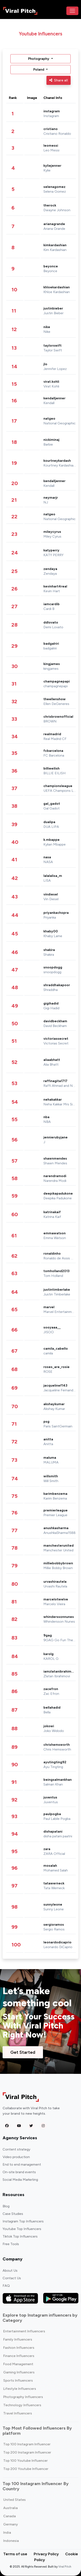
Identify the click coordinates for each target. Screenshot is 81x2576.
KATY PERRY (53, 555)
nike (47, 327)
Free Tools (11, 2244)
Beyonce (50, 271)
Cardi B (48, 609)
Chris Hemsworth (57, 1749)
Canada (9, 2516)
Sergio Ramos (54, 1929)
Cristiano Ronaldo (57, 134)
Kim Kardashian (55, 250)
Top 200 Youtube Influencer (25, 2469)
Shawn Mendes (55, 1163)
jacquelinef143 (55, 1385)
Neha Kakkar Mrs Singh (59, 1104)
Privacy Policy (46, 2554)
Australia (10, 2508)
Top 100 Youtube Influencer (25, 2461)
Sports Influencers (18, 2380)
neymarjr (51, 498)
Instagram (51, 116)
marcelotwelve (56, 1599)
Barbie (48, 444)
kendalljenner (54, 398)
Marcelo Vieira (54, 1604)
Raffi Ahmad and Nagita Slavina (59, 1086)
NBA (47, 1122)
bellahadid (52, 1707)
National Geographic (59, 423)
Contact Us (12, 2278)
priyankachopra (56, 913)
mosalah (50, 1866)
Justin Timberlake (56, 1294)
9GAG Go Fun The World (59, 1640)
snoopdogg (53, 967)
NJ (45, 502)
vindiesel (51, 894)
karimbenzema (55, 1494)
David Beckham (55, 1026)
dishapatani (53, 1831)
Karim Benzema (55, 1498)
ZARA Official (54, 1854)
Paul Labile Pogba (56, 1819)
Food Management (18, 2364)
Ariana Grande (54, 229)
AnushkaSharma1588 (59, 1533)
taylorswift (52, 346)
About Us (10, 2270)
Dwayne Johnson (56, 210)
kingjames (52, 664)
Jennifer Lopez (55, 369)
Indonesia (11, 2541)
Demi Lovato (53, 627)
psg (46, 1422)
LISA (47, 880)
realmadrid (52, 734)
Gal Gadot (51, 808)
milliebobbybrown (58, 1563)
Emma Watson (54, 1238)
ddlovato (51, 622)
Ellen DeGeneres (56, 704)
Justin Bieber (53, 313)
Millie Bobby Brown (58, 1568)
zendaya (50, 569)
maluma (50, 1458)
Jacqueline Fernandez (59, 1390)
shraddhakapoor (57, 985)
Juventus (50, 1802)
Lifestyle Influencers (19, 2389)
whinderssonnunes (59, 1617)
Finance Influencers (18, 2356)
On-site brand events (19, 2172)
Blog (6, 2206)
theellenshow (55, 699)
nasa (47, 857)
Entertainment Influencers (24, 2331)
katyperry (51, 550)
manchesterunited (59, 1546)
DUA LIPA (51, 827)
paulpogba (52, 1814)
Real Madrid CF (55, 739)
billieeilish (51, 768)
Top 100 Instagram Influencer (27, 2444)
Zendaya (50, 574)
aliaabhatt (52, 1060)
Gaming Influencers (19, 2372)
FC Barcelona (53, 755)
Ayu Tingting (53, 1767)
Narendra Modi (54, 1181)
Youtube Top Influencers (22, 2229)
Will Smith (50, 1481)
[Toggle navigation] (72, 10)
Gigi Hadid (51, 1008)
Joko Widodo (53, 1731)
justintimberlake (57, 1290)
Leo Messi (51, 150)
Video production (16, 2157)
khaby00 (51, 931)
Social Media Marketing (20, 2180)
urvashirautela (55, 1582)
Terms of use (15, 2554)
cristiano (51, 129)
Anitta (48, 1444)
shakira (49, 950)
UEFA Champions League (59, 791)
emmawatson (55, 1233)
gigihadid (51, 1003)
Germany (10, 2524)
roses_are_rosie (56, 1367)
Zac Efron (51, 1694)
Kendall (48, 403)
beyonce (51, 266)
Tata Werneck (54, 1888)
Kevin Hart (51, 591)
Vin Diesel (51, 899)
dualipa (49, 822)
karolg (48, 1654)
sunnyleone (53, 1904)
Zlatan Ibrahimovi (56, 1676)
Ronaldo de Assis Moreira (59, 1258)
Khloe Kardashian (56, 292)
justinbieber (53, 308)
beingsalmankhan (58, 1780)
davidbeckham (55, 1021)
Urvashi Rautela (55, 1586)
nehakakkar (53, 1100)
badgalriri (51, 644)
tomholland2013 (56, 1271)
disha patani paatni (57, 1836)
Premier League (55, 1515)
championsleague (58, 786)
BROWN (50, 721)
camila (48, 1353)
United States (14, 2500)
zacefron (51, 1689)
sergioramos (54, 1925)
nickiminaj (51, 440)
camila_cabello (56, 1349)
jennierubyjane (55, 1137)
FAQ (6, 2286)
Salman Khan (53, 1784)
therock (50, 205)
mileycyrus (52, 532)
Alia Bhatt (51, 1065)
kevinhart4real (55, 586)
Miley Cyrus (52, 536)
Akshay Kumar (54, 1409)
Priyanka (49, 917)
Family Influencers (17, 2339)
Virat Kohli (51, 386)
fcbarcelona (53, 751)
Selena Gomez (54, 192)
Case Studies (13, 2214)
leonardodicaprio (57, 1942)
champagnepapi (57, 681)
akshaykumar (54, 1404)
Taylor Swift (52, 350)
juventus (50, 1797)
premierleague (55, 1510)
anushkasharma (56, 1528)
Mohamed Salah (55, 1870)
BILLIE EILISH (54, 773)
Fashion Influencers (18, 2348)
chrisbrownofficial (58, 717)
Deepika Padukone (57, 1198)
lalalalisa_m (53, 876)
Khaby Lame (52, 936)
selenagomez (54, 187)
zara (47, 1849)
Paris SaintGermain (57, 1426)
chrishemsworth (57, 1745)
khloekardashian (57, 287)
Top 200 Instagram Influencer (27, 2452)
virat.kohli (51, 382)
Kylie (47, 170)
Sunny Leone (53, 1909)
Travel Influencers (17, 2413)
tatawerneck (54, 1883)
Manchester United (58, 1550)
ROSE (47, 1372)
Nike (46, 332)
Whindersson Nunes (59, 1622)
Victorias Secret (55, 1043)
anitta (48, 1439)
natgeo (49, 419)
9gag (48, 1635)
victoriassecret (56, 1039)
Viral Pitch (64, 2566)
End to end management (22, 2164)
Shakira (48, 955)
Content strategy (16, 2149)
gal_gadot (52, 804)
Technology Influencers (22, 2405)
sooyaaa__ (52, 1327)
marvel (49, 1307)
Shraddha (50, 990)
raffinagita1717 (55, 1081)
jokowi (49, 1726)
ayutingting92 (55, 1762)
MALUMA (51, 1462)
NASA (48, 862)
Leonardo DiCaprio (57, 1947)
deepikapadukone (58, 1193)
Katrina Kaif (52, 1217)
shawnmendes (55, 1158)
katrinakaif (52, 1212)
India (7, 2532)
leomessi (51, 146)
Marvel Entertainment (59, 1312)
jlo (45, 364)
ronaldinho (52, 1253)
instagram (52, 111)
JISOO (48, 1332)
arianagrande (54, 224)
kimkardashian (55, 245)
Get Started (22, 2052)
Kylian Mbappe (54, 844)
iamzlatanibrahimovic (59, 1671)
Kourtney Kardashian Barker (59, 465)
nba (46, 1117)
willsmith (51, 1476)
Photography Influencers (23, 2397)
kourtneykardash (57, 461)
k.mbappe (51, 840)
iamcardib (51, 604)
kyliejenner (52, 166)
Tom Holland (53, 1276)
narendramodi (55, 1176)
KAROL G (51, 1659)
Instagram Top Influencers (23, 2221)
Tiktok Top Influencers (20, 2236)
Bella (47, 1712)
